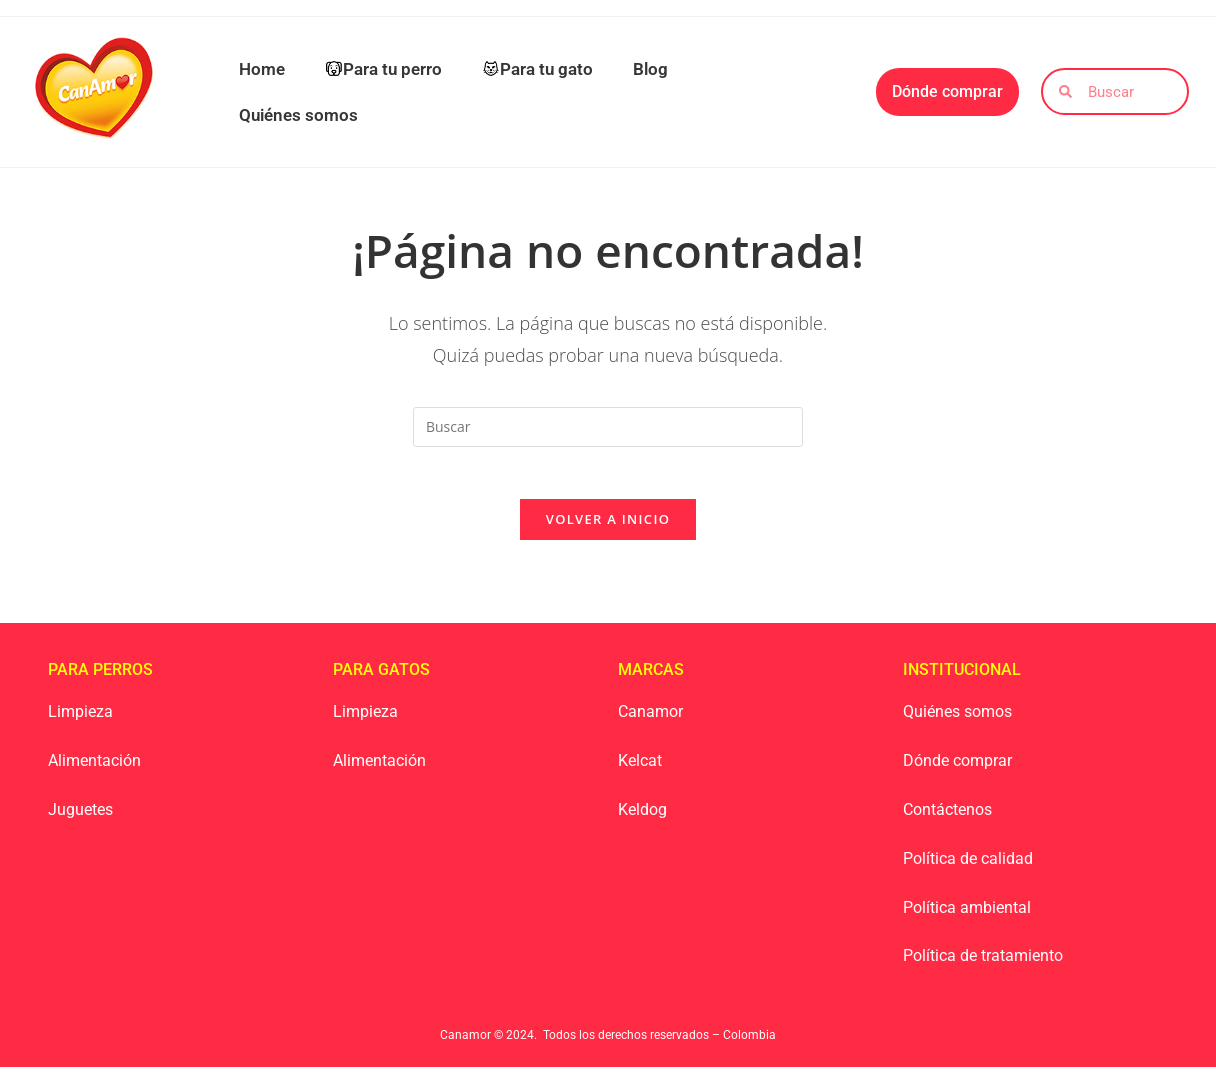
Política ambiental (967, 915)
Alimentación (94, 769)
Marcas (651, 678)
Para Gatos (381, 678)
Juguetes (80, 817)
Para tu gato (537, 69)
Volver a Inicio (608, 528)
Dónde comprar (957, 769)
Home (262, 69)
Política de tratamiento (983, 964)
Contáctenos (947, 817)
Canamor (650, 720)
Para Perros (100, 678)
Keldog (642, 817)
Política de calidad (968, 866)
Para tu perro (383, 69)
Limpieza (80, 720)
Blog (650, 69)
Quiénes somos (298, 115)
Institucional (962, 678)
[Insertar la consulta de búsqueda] (608, 427)
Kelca (637, 769)
